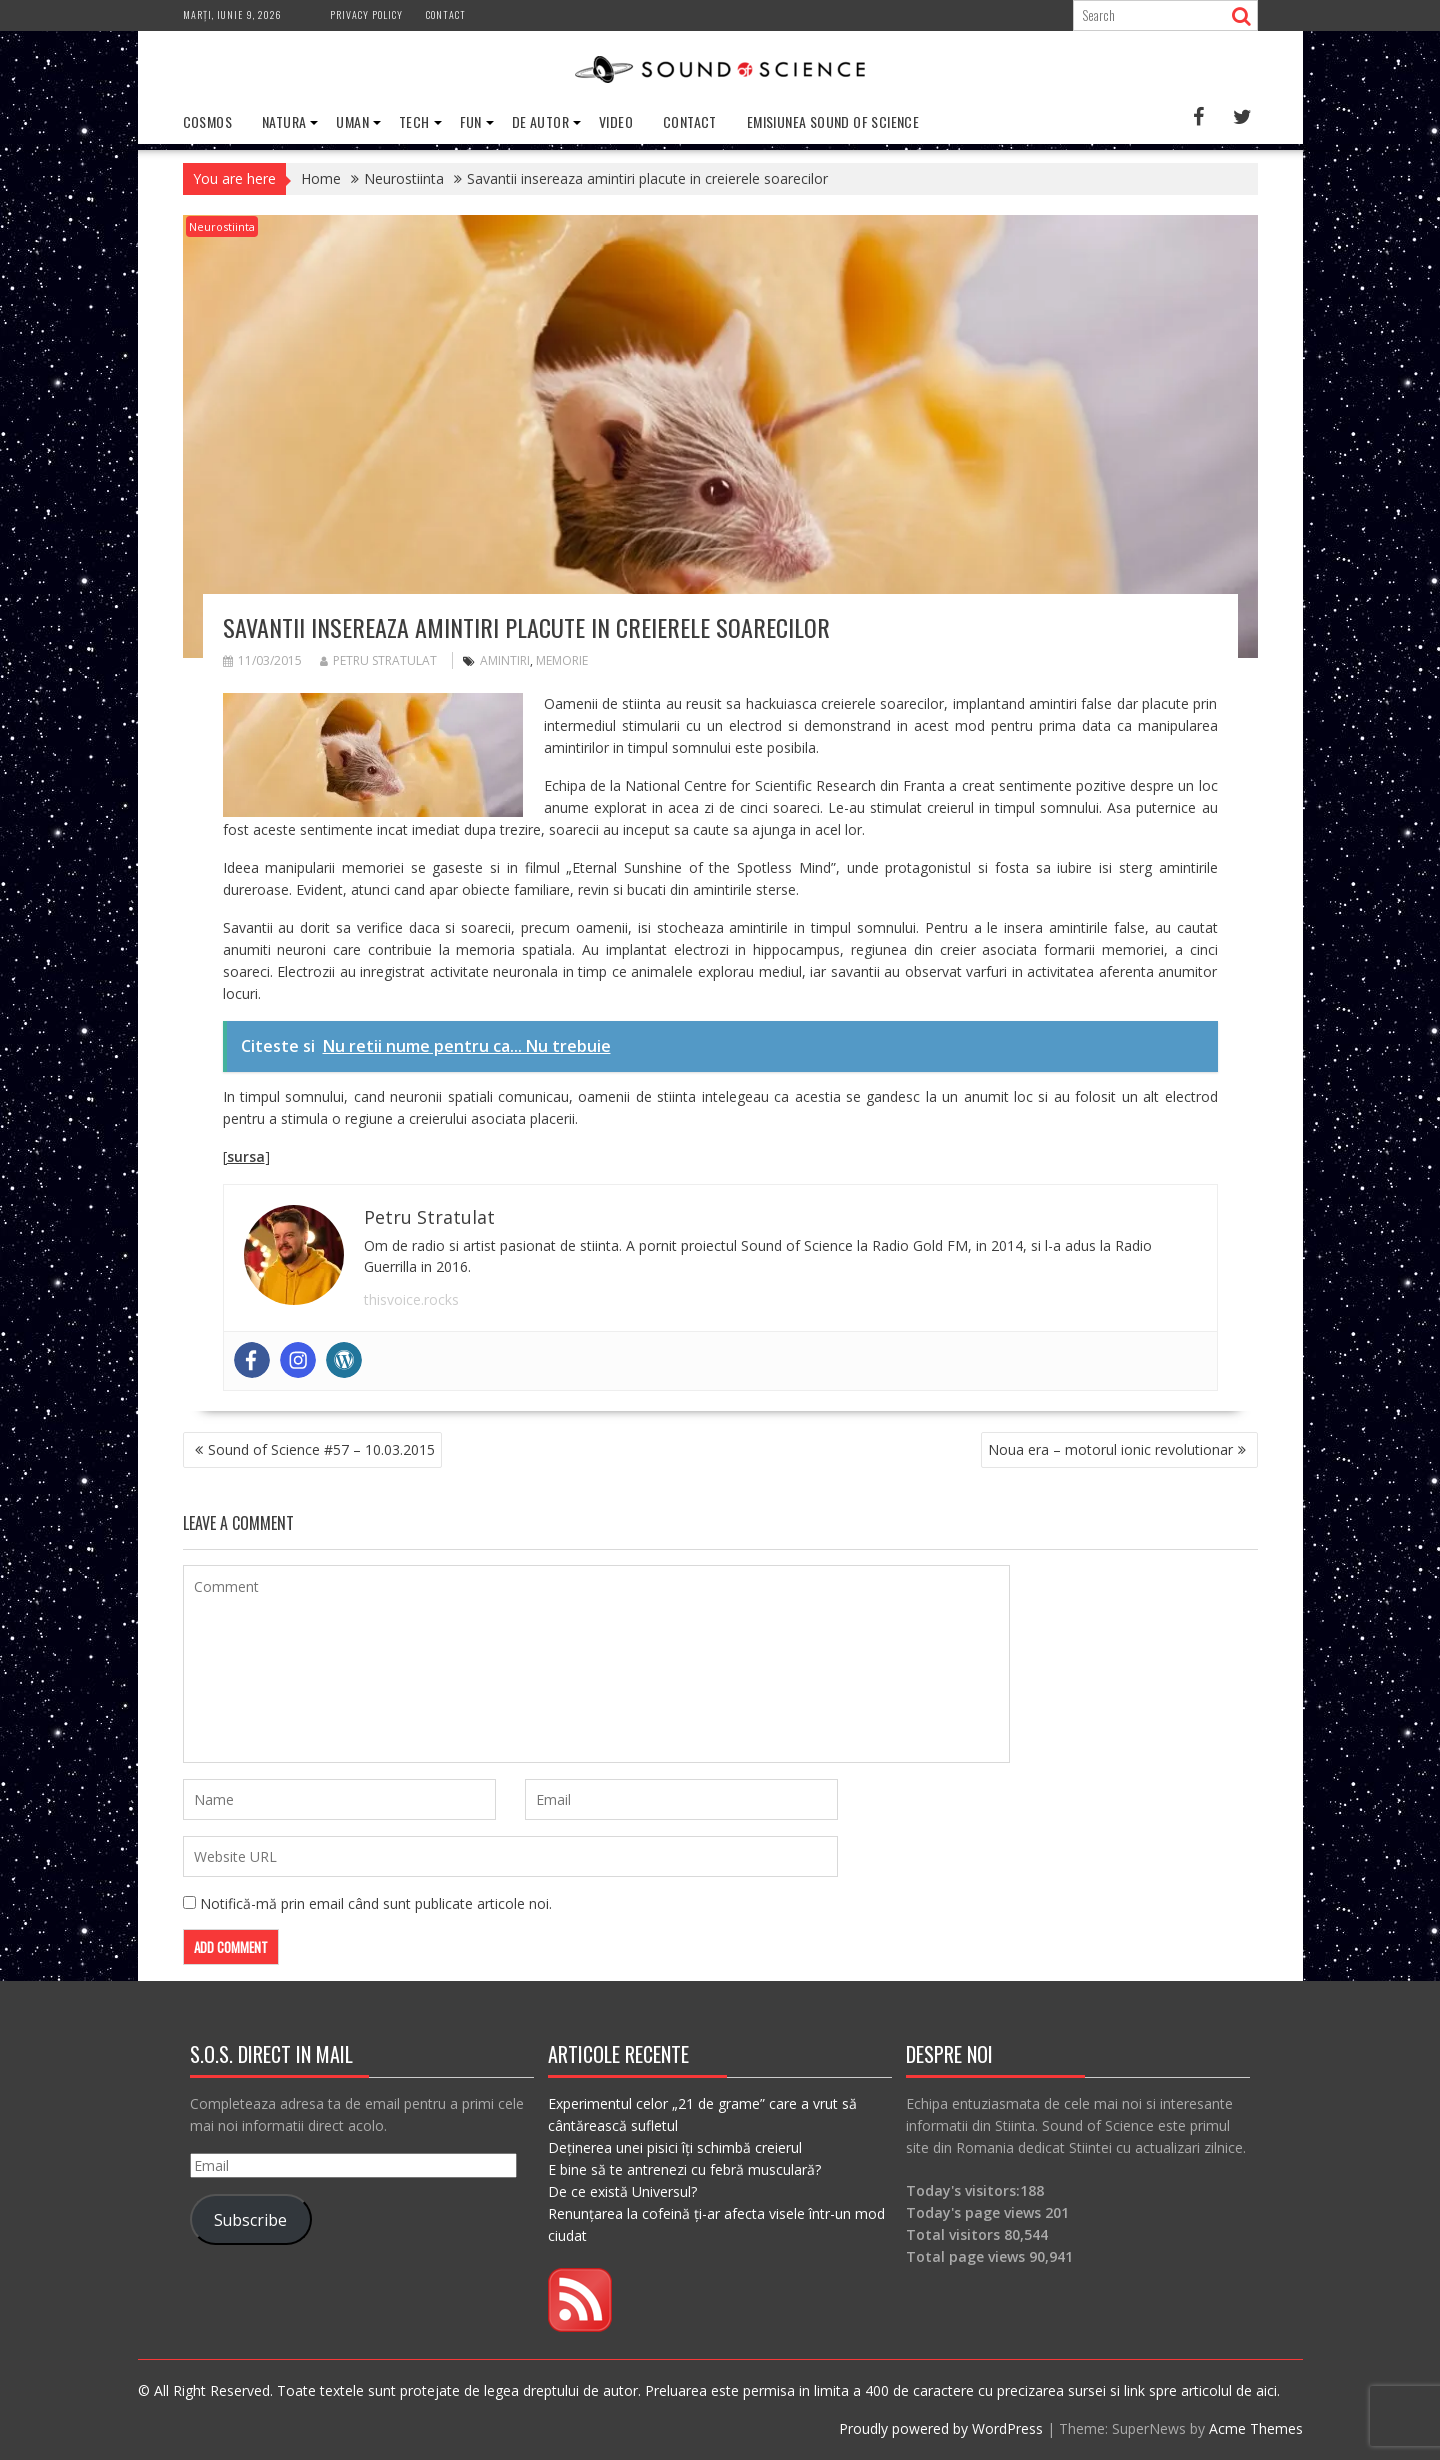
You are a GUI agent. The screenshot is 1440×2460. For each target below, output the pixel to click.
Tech (414, 121)
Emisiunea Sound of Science (833, 121)
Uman (352, 121)
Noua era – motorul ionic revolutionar (1110, 1449)
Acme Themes (1256, 2428)
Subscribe (250, 2219)
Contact (446, 14)
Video (616, 121)
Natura (284, 121)
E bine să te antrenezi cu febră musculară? (684, 2169)
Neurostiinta (222, 226)
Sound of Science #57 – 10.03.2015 (321, 1449)
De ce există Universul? (622, 2191)
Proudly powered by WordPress (941, 2428)
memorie (562, 660)
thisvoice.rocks (411, 1299)
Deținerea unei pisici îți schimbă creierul (675, 2147)
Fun (471, 121)
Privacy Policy (366, 14)
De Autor (540, 121)
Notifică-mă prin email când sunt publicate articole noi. (376, 1903)
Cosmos (207, 121)
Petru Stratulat (378, 660)
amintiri (505, 660)
